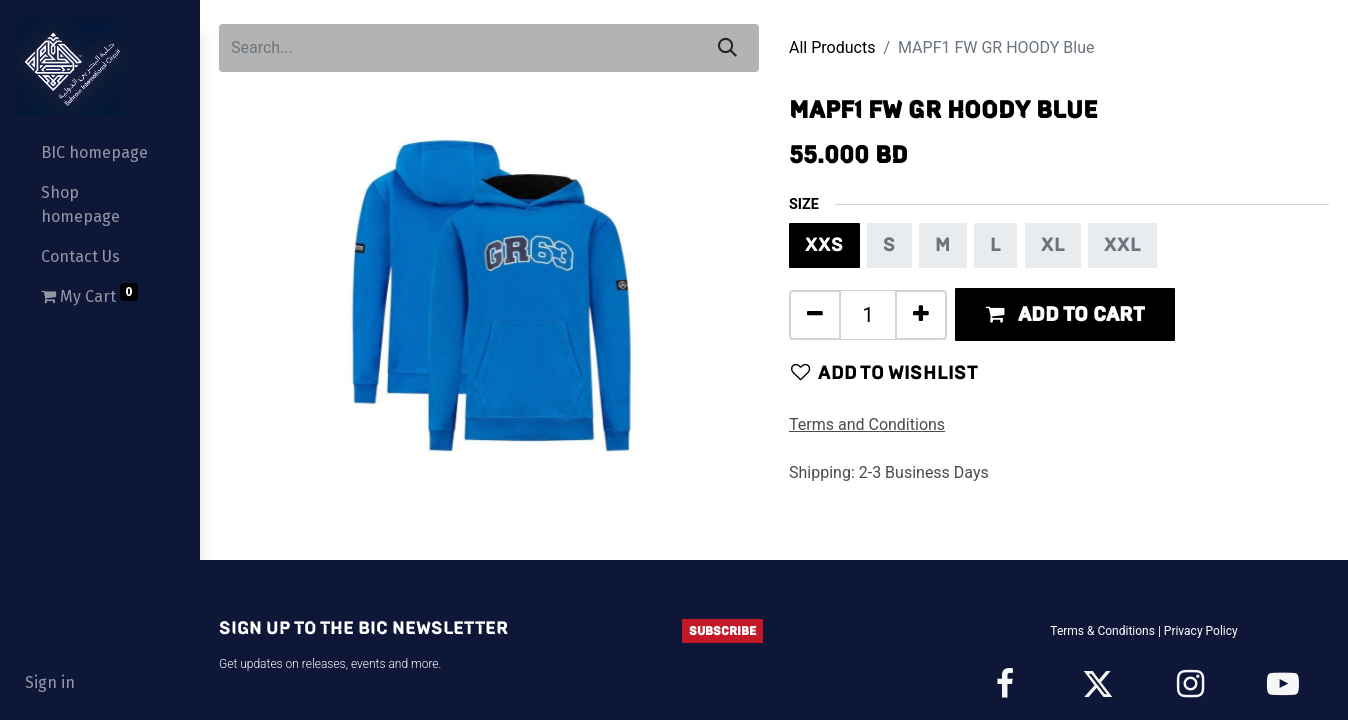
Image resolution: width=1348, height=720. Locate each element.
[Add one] (921, 315)
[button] (1065, 314)
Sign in (50, 682)
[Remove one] (815, 315)
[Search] (727, 48)
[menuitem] (100, 153)
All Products (832, 47)
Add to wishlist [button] (884, 372)
